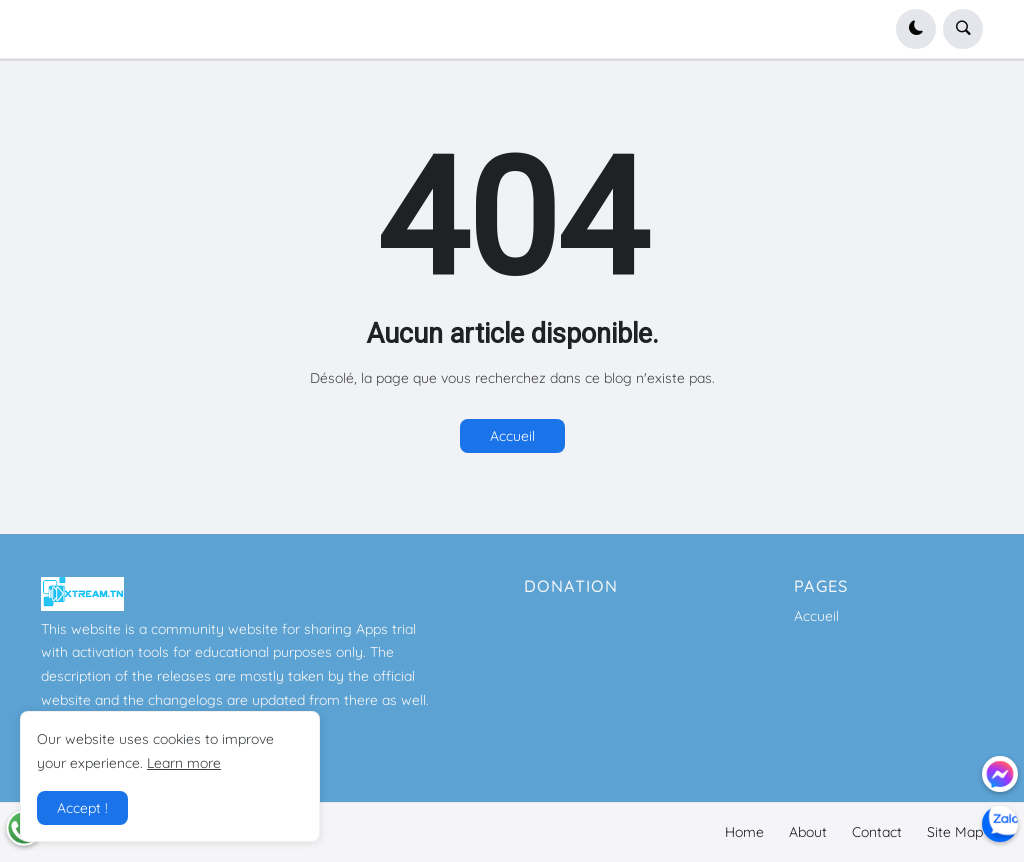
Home (744, 832)
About (808, 832)
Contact (877, 832)
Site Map (955, 832)
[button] (916, 29)
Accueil (512, 436)
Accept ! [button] (82, 808)
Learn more (184, 763)
